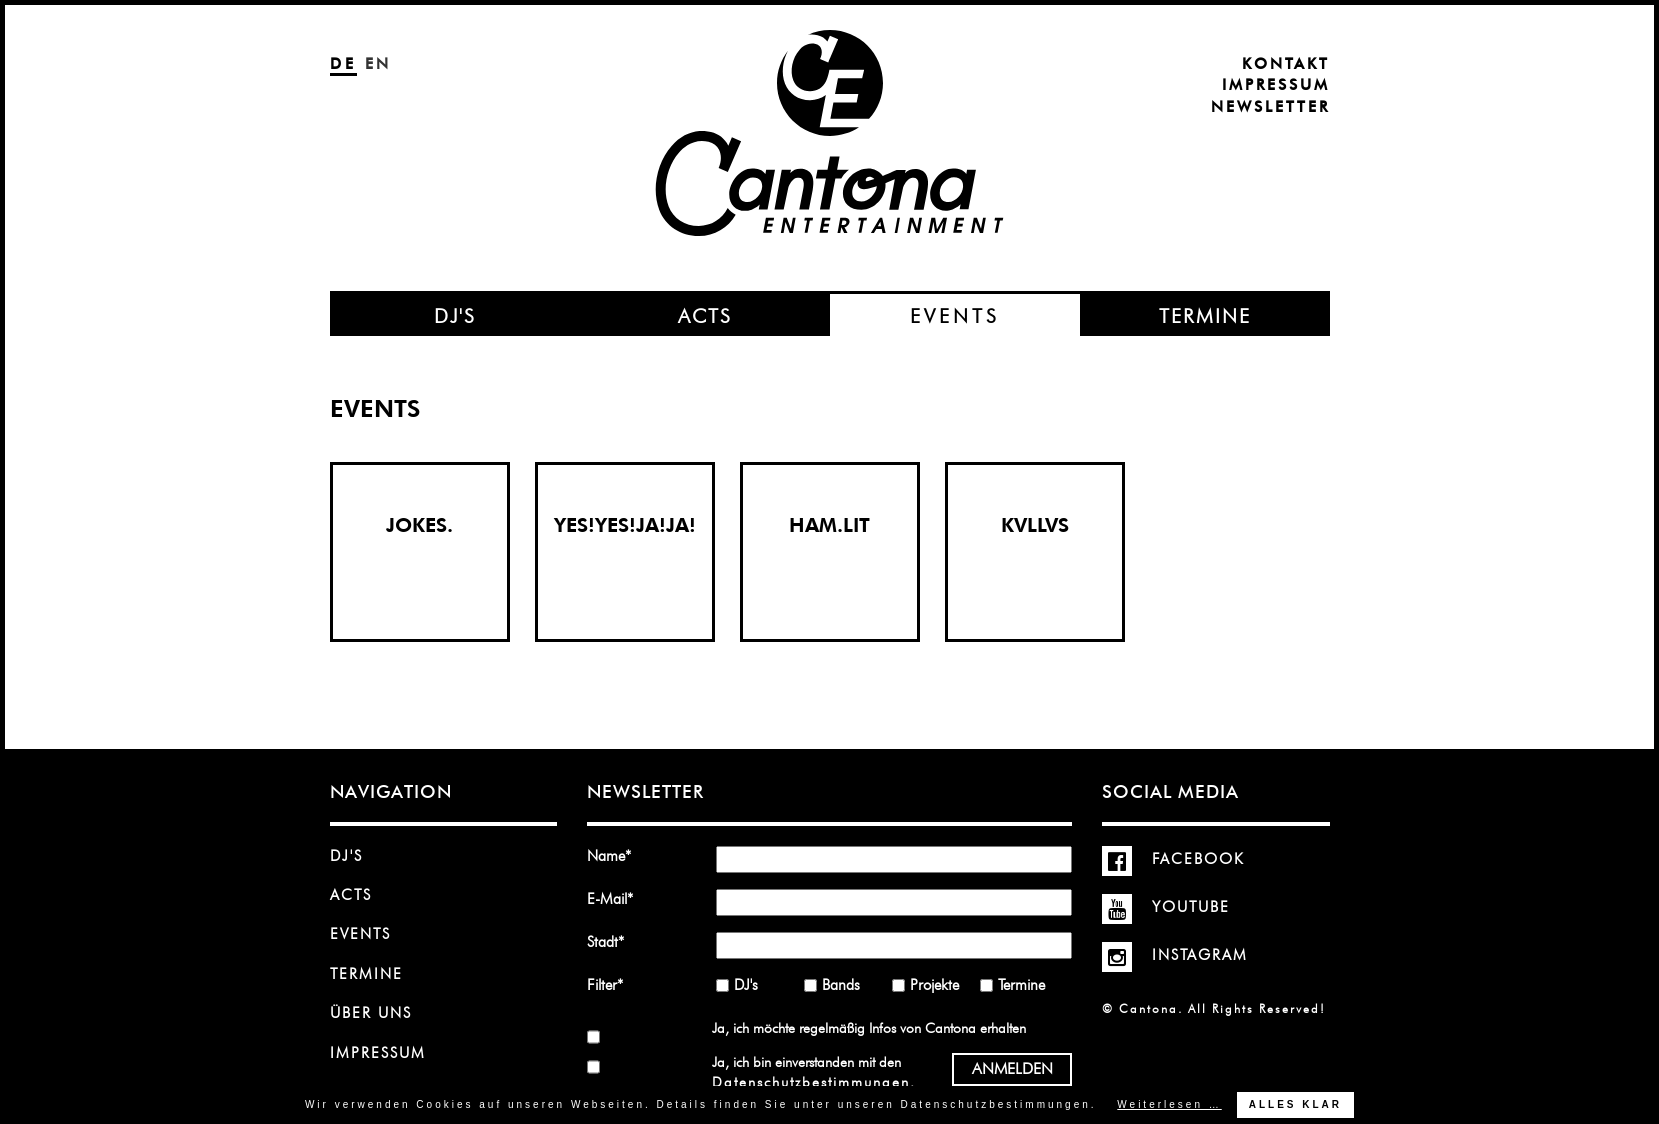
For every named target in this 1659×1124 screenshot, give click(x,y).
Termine (366, 974)
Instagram (1175, 955)
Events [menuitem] (955, 316)
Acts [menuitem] (705, 316)
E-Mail (616, 898)
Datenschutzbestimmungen (811, 1082)
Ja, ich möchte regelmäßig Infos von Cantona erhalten (869, 1028)
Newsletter (1270, 107)
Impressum (1276, 85)
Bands (841, 985)
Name (616, 855)
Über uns (371, 1013)
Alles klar (1295, 1104)
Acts (351, 895)
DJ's (346, 856)
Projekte (934, 985)
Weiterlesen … (1169, 1104)
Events (360, 934)
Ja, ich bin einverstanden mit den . (813, 1072)
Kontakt (1286, 64)
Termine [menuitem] (1205, 316)
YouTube (1166, 907)
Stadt (616, 941)
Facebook (1173, 859)
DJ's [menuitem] (455, 316)
